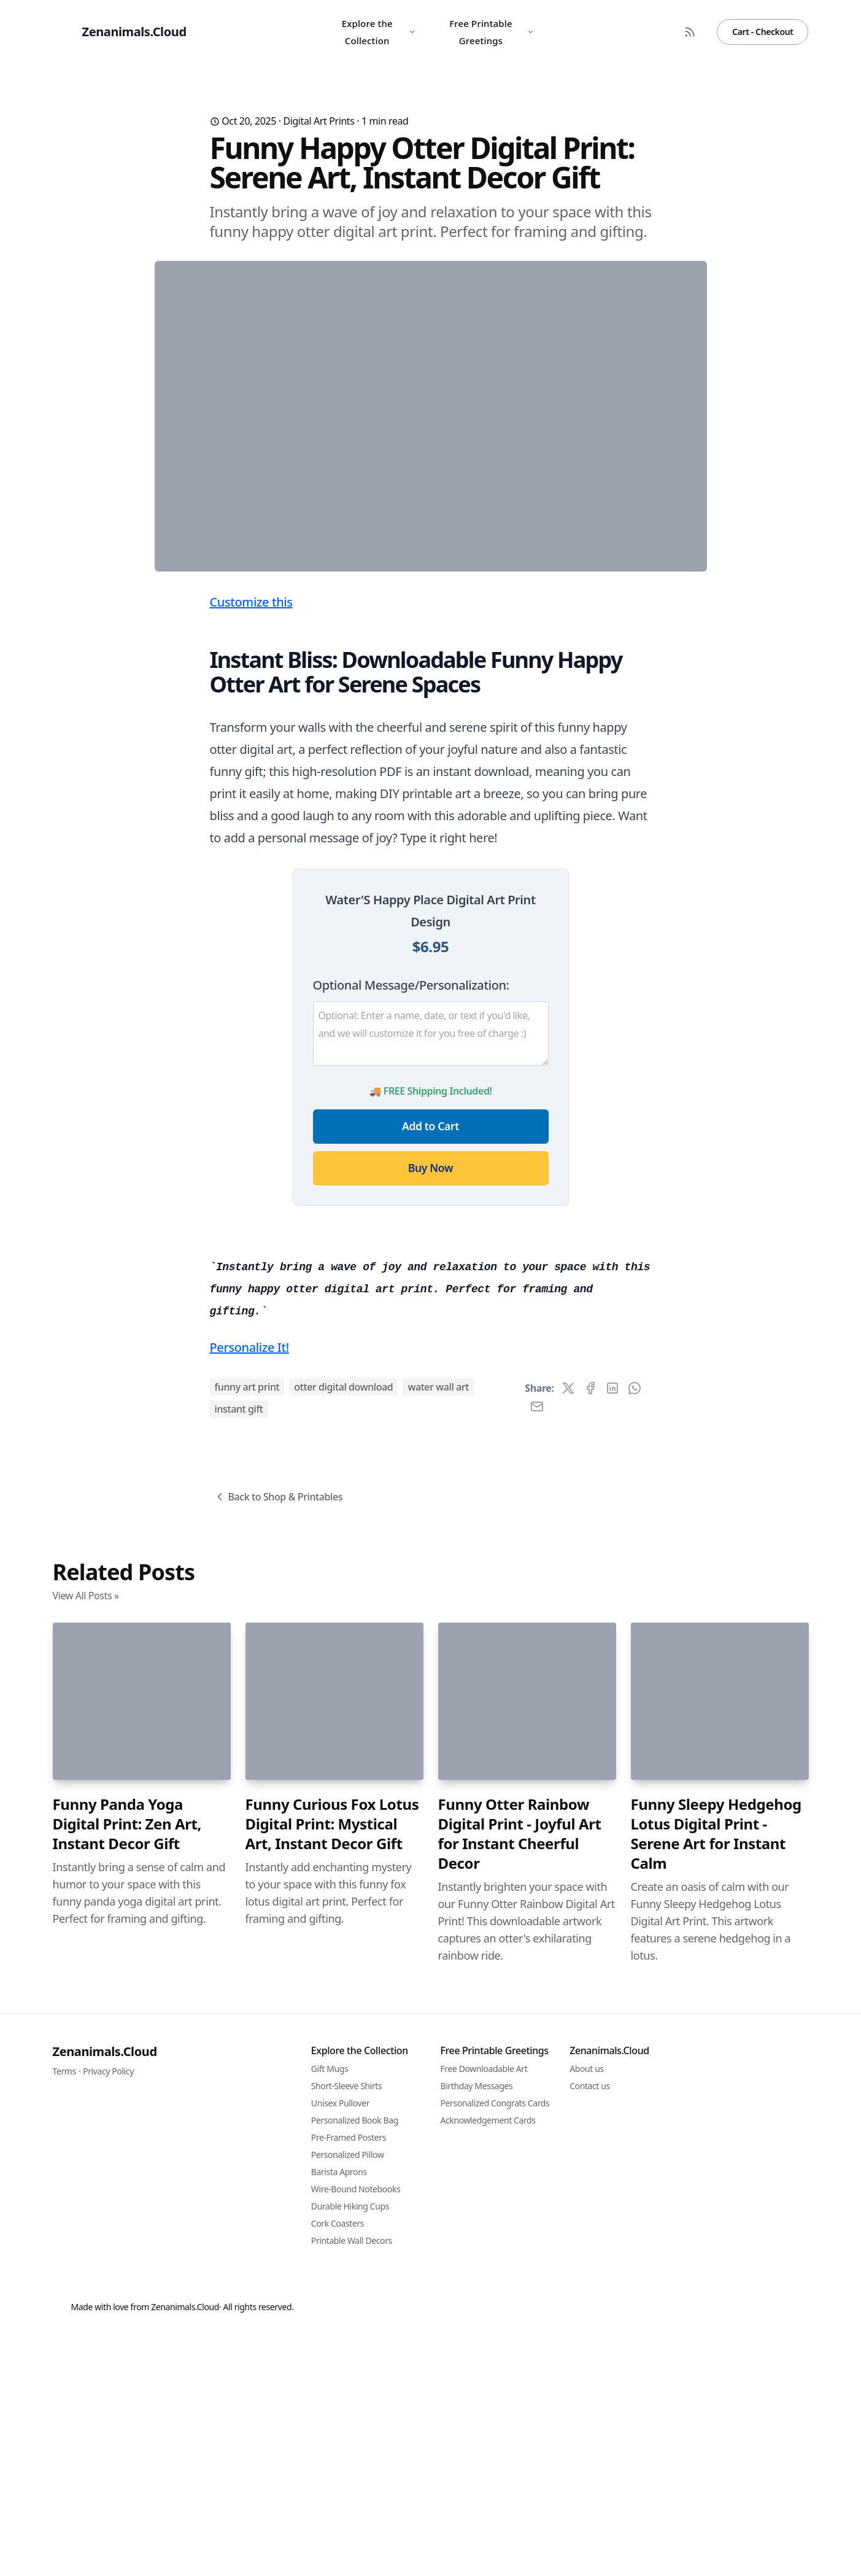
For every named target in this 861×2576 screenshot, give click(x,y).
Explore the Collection (379, 32)
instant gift (239, 2093)
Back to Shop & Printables (278, 2180)
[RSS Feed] (690, 32)
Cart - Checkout (762, 31)
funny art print (247, 2070)
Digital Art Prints (318, 121)
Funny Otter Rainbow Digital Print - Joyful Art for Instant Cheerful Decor (519, 2517)
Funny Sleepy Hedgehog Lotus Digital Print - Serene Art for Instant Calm (716, 2517)
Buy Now (430, 1409)
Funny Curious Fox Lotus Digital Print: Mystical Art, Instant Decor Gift (332, 2507)
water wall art (438, 2070)
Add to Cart (430, 1367)
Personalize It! (249, 2031)
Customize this (251, 844)
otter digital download (343, 2070)
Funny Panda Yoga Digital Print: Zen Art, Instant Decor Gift (127, 2507)
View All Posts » (86, 2279)
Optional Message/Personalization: (411, 1227)
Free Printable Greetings (492, 32)
